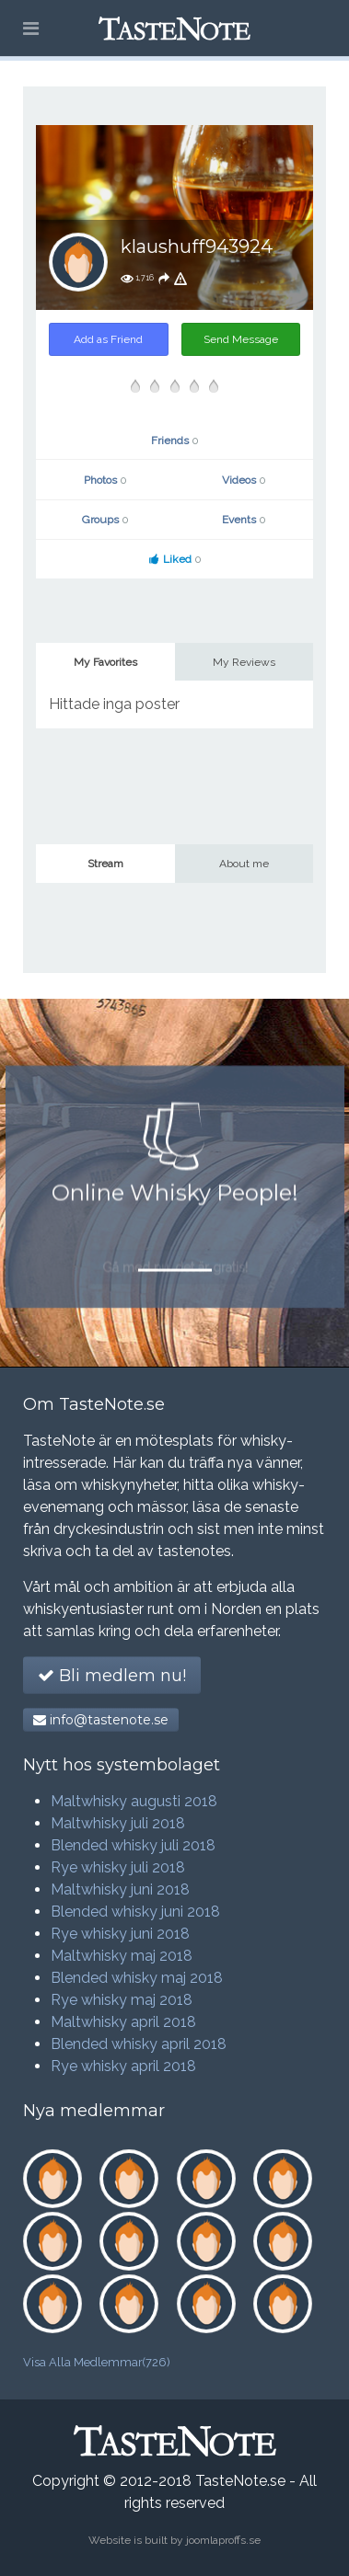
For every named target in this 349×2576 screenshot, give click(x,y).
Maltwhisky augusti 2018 (134, 1801)
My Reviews (244, 662)
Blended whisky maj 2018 (137, 1977)
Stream (105, 863)
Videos (244, 480)
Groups (105, 519)
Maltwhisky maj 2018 (121, 1955)
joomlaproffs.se (223, 2540)
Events (244, 519)
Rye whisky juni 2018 (120, 1933)
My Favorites (105, 662)
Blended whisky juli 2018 (133, 1845)
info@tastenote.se (101, 1720)
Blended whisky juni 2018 (135, 1911)
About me (244, 863)
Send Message (241, 339)
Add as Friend (108, 339)
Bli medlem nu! (112, 1676)
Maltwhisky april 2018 (123, 2022)
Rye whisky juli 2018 (118, 1867)
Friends (175, 440)
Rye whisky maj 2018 (121, 2000)
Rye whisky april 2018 (123, 2066)
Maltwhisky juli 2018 (118, 1823)
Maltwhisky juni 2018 (120, 1889)
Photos (105, 480)
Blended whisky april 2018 (139, 2044)
